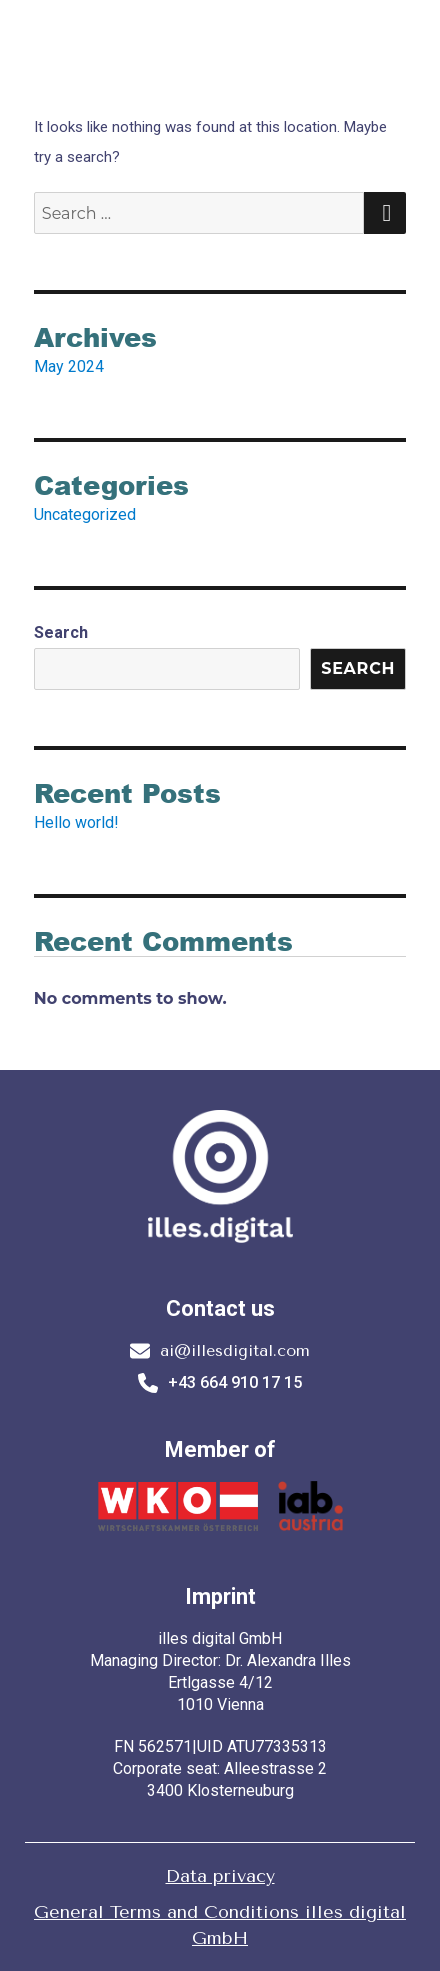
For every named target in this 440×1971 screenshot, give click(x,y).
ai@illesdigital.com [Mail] (220, 1351)
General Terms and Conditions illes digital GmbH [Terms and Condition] (220, 1925)
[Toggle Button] (410, 59)
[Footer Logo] (220, 1181)
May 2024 (69, 366)
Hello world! (76, 822)
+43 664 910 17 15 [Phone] (220, 1383)
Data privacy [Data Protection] (220, 1876)
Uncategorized (85, 514)
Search (61, 632)
